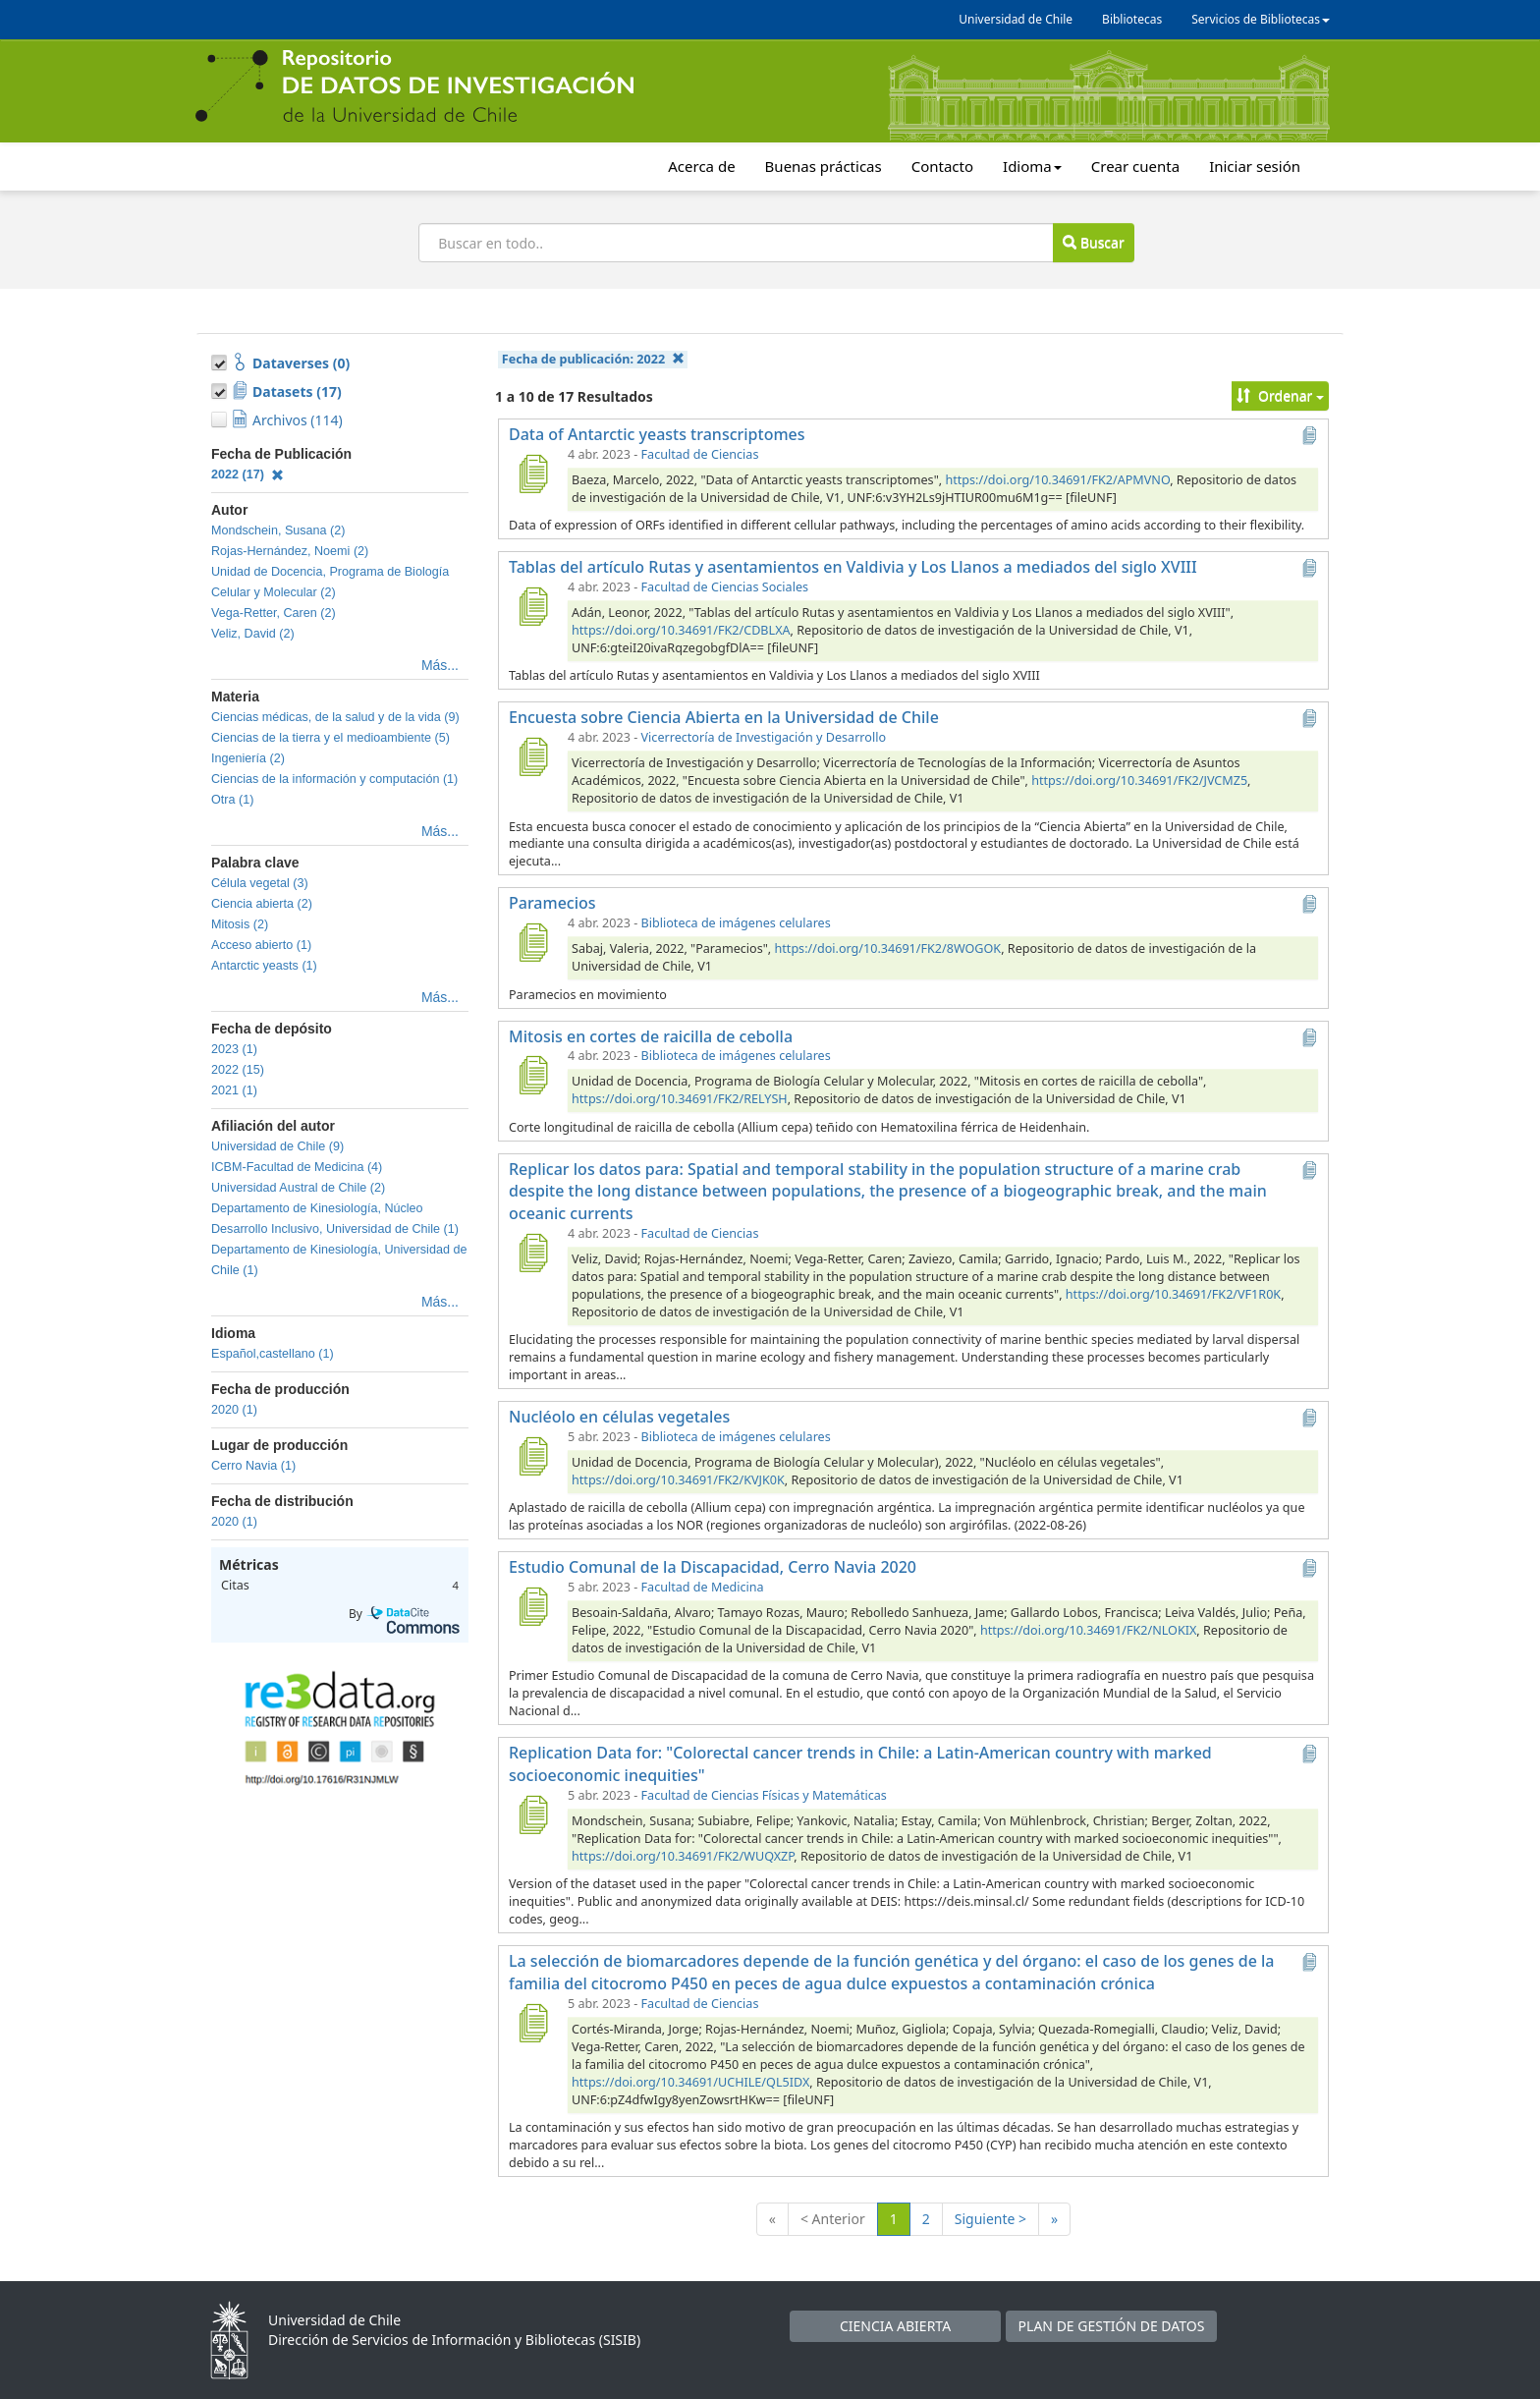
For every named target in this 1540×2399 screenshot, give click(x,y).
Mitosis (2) (239, 924)
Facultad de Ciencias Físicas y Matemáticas (764, 1795)
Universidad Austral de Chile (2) (298, 1188)
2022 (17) (247, 474)
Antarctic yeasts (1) (264, 966)
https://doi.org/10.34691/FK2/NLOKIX (1088, 1630)
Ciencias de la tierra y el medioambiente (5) (330, 738)
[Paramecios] (532, 942)
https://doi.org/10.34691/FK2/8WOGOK (888, 948)
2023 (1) (234, 1049)
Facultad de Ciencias (700, 454)
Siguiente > (990, 2218)
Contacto (942, 166)
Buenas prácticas (823, 166)
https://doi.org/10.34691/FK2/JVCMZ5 (1139, 780)
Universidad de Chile (1015, 19)
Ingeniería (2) (248, 758)
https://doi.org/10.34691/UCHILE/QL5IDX (690, 2082)
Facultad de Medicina (702, 1587)
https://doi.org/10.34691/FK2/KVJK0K (678, 1480)
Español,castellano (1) (272, 1354)
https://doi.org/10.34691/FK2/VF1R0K (1173, 1294)
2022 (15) (237, 1070)
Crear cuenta (1135, 166)
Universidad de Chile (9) (277, 1146)
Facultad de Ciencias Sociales (724, 587)
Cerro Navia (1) (253, 1466)
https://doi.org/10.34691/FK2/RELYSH (680, 1098)
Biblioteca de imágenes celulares (736, 923)
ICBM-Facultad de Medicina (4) (296, 1167)
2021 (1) (234, 1090)
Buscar (1093, 242)
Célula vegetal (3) (259, 883)
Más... (440, 665)
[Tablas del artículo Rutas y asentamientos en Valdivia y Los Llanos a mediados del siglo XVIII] (532, 606)
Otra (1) (232, 800)
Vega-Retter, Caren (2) (273, 613)
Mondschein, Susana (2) (278, 530)
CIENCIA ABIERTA (895, 2325)
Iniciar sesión (1254, 166)
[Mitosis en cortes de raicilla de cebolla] (532, 1074)
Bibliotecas (1132, 19)
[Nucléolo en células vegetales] (532, 1455)
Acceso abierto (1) (261, 945)
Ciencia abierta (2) (261, 904)
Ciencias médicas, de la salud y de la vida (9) (335, 717)
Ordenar (1280, 395)
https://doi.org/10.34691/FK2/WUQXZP (683, 1856)
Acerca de (701, 166)
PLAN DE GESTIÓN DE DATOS (1111, 2325)
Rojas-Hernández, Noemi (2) (289, 551)
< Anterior (832, 2218)
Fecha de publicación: (593, 359)
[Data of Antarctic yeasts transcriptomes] (532, 473)
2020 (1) (234, 1410)
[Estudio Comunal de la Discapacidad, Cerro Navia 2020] (532, 1606)
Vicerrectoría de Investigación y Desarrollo (763, 737)
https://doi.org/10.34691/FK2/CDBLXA (681, 630)
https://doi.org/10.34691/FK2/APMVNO (1057, 480)
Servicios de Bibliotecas (1260, 19)
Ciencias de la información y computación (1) (334, 779)
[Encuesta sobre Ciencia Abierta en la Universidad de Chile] (532, 756)
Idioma (1032, 166)
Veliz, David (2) (253, 634)
